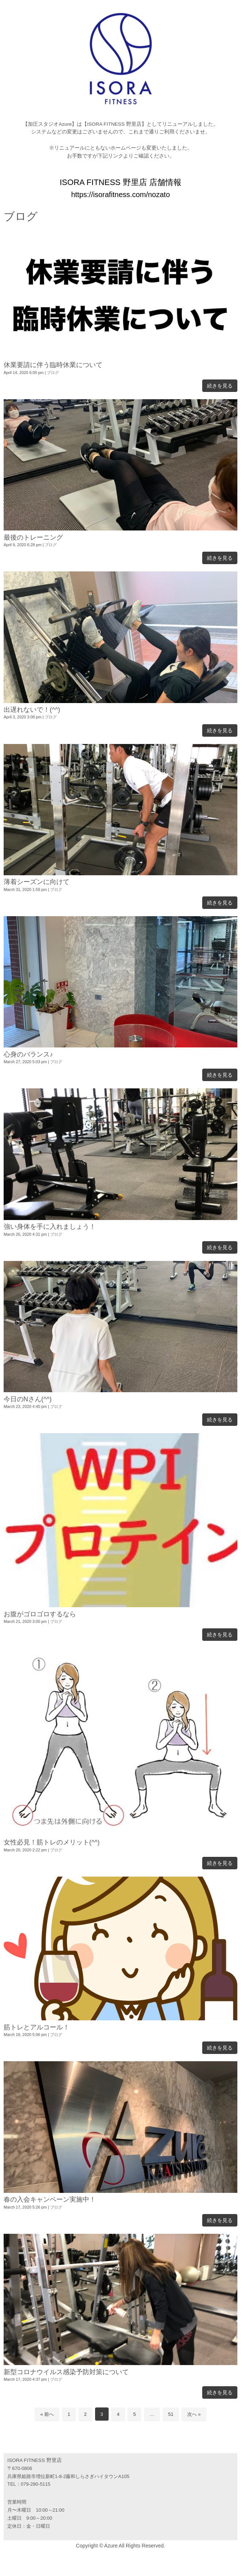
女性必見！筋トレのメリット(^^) (51, 1842)
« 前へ (47, 2414)
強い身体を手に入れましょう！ (50, 1226)
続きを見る (220, 386)
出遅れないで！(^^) (32, 709)
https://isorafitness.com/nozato (120, 194)
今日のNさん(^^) (28, 1399)
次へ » (194, 2414)
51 (170, 2414)
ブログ (53, 372)
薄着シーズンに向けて (36, 881)
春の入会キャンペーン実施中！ (50, 2199)
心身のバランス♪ (28, 1054)
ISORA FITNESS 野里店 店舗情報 (120, 182)
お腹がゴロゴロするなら (40, 1614)
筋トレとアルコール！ (36, 2027)
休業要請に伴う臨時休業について (53, 365)
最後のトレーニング (33, 537)
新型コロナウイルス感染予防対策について (66, 2372)
